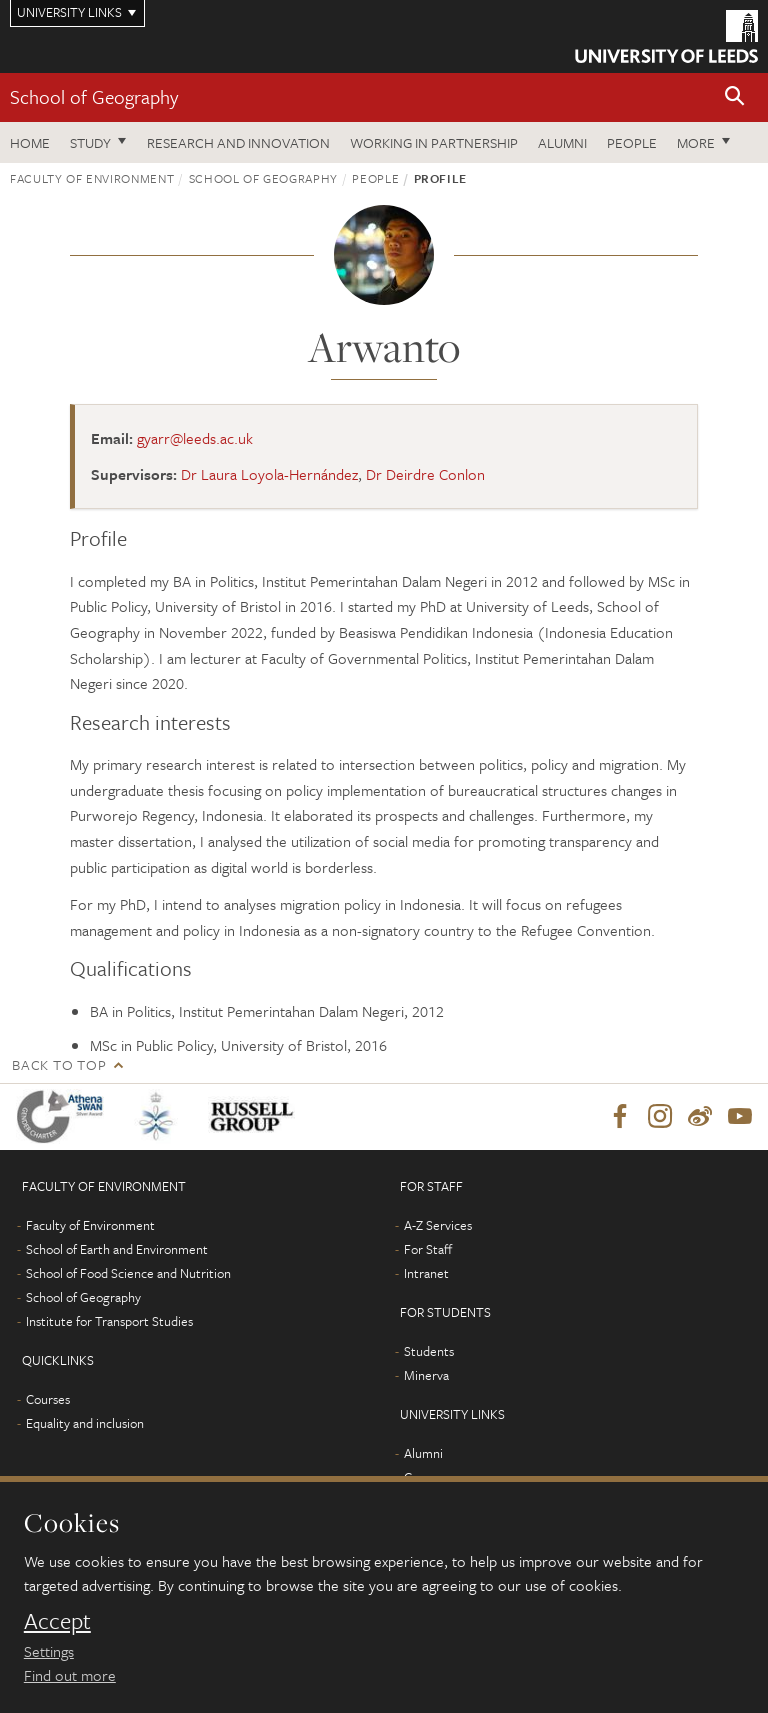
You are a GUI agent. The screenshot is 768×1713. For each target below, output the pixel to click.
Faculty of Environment (92, 178)
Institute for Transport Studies (109, 1321)
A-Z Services (438, 1225)
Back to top (59, 1064)
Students (429, 1351)
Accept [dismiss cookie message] (57, 1621)
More (696, 142)
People (632, 142)
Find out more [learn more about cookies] (70, 1675)
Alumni (562, 142)
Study (90, 142)
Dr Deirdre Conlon (425, 474)
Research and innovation (238, 142)
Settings (49, 1651)
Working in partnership (434, 142)
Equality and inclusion (85, 1423)
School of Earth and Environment (117, 1249)
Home (30, 142)
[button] (735, 97)
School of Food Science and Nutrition (128, 1273)
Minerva (426, 1375)
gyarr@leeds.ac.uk (195, 438)
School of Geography (94, 96)
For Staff (428, 1249)
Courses (48, 1399)
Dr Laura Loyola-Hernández (269, 474)
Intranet (426, 1273)
